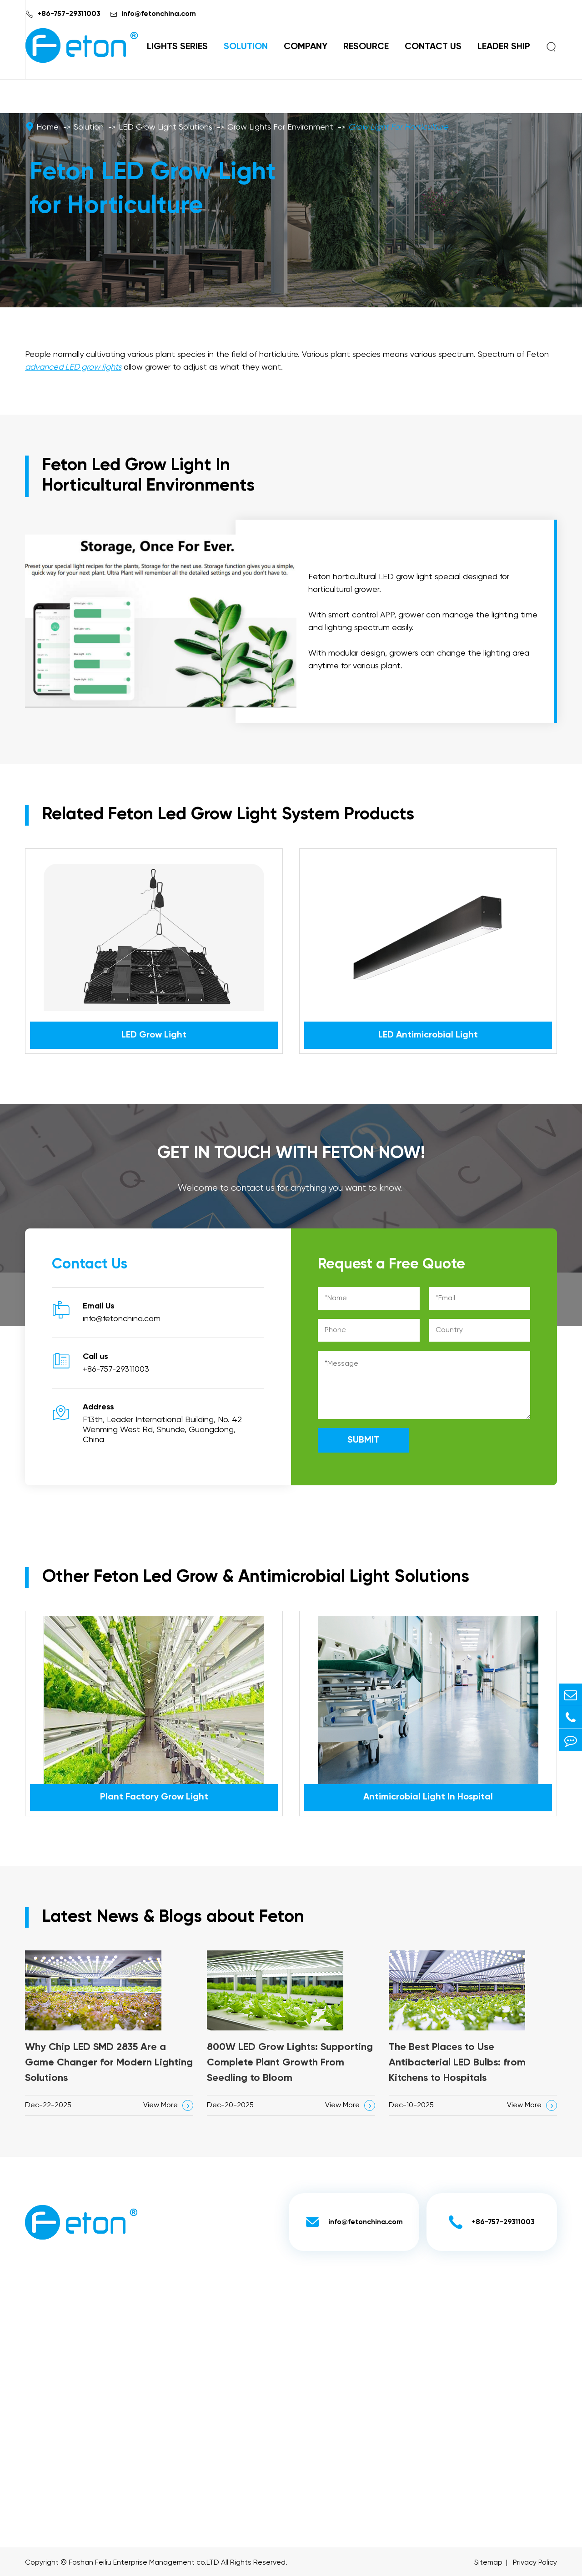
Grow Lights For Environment (280, 127)
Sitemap (488, 2562)
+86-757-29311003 (68, 14)
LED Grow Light (153, 1035)
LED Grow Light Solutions (165, 127)
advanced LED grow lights (73, 367)
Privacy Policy (535, 2562)
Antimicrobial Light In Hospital (428, 1797)
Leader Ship (503, 46)
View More (168, 2105)
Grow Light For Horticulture (398, 127)
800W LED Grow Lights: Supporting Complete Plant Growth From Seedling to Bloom (290, 2062)
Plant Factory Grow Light (154, 1797)
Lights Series (177, 46)
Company (305, 46)
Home (47, 127)
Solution (246, 46)
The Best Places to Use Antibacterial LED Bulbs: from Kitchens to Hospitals (457, 2062)
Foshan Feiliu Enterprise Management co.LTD (144, 2562)
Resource (366, 46)
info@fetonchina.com (158, 14)
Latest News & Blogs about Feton (173, 1917)
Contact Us (433, 46)
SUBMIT (363, 1440)
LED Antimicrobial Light (428, 1035)
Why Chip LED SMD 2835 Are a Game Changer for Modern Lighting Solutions (109, 2062)
